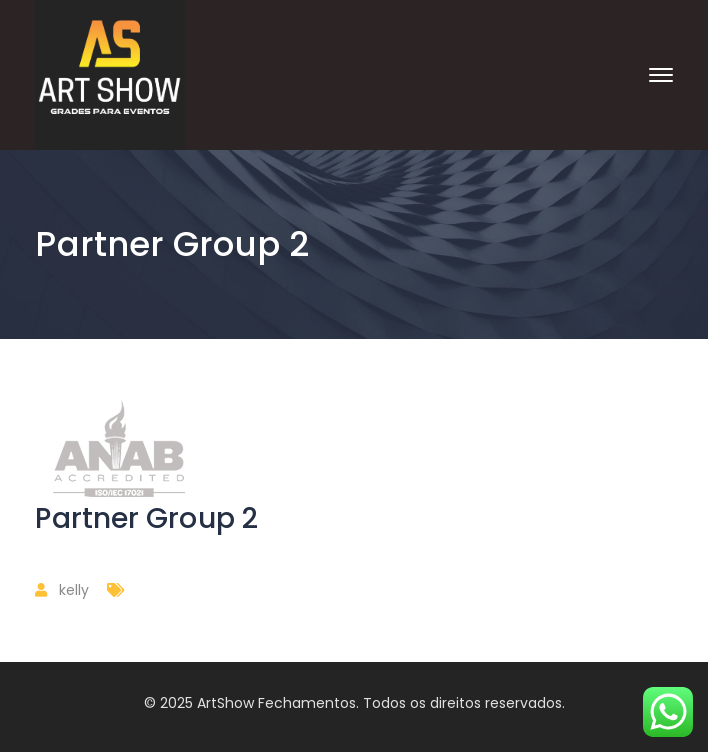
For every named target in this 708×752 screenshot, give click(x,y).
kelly (74, 590)
